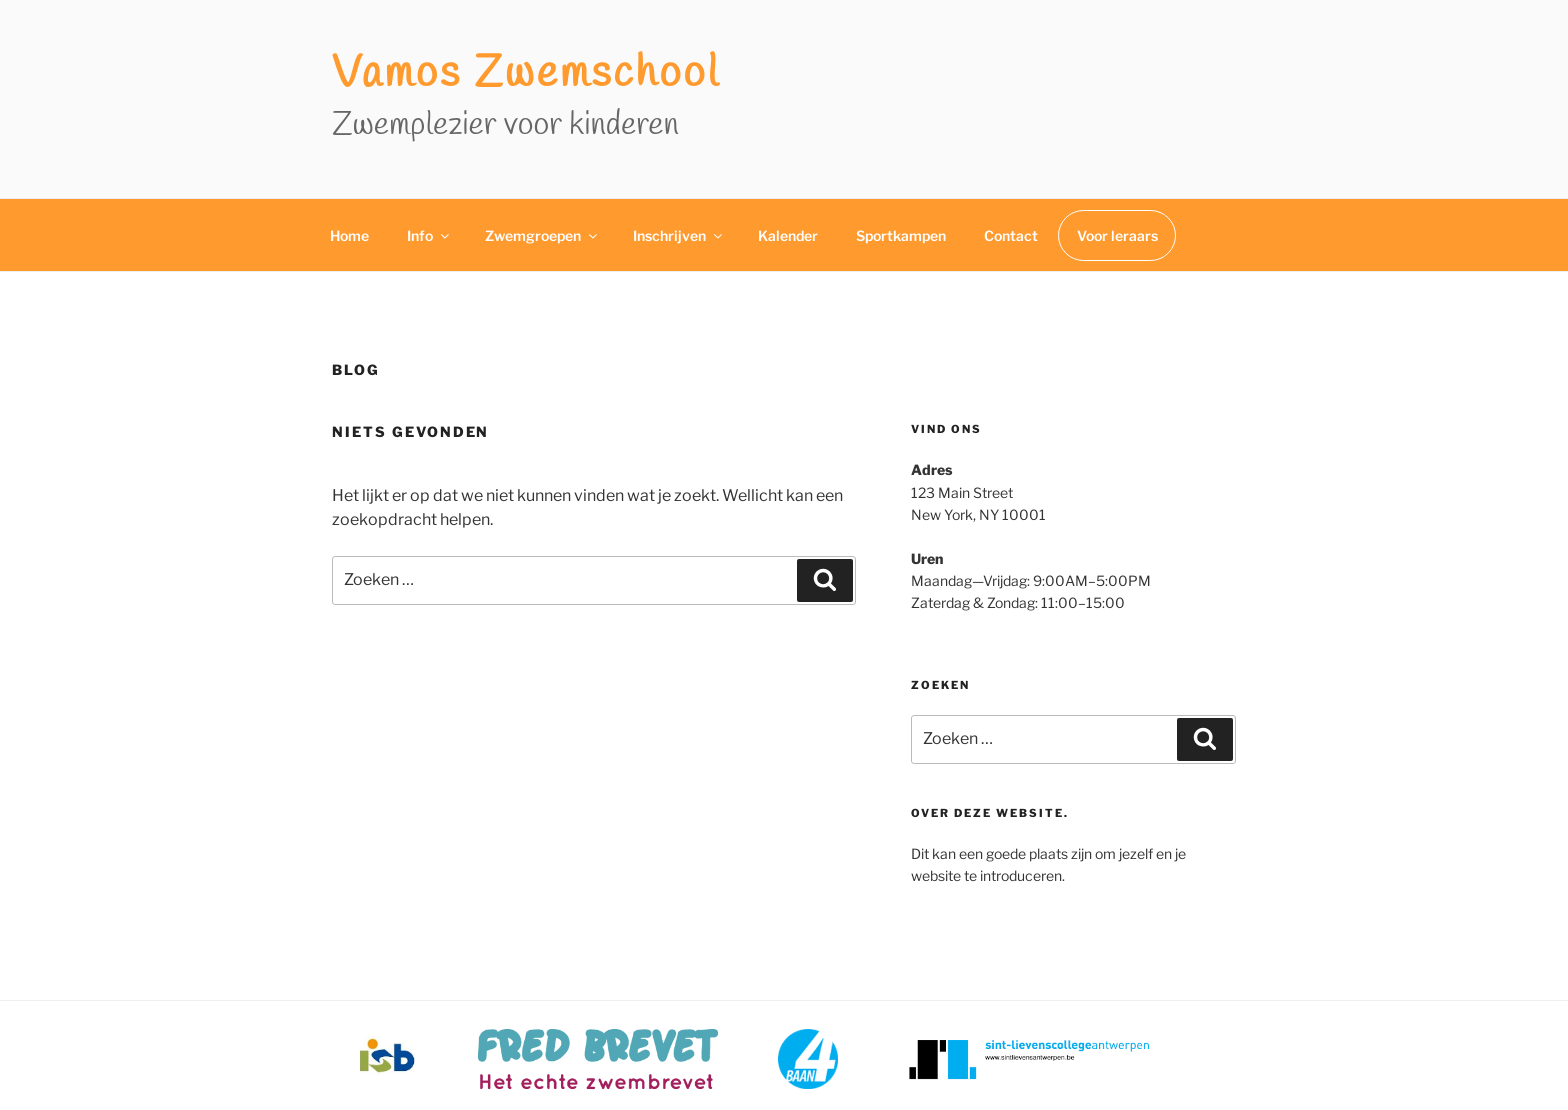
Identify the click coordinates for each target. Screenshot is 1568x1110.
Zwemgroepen (542, 235)
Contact (1011, 235)
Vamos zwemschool (526, 74)
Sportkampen (901, 235)
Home (349, 235)
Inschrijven (679, 235)
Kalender (788, 235)
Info (429, 235)
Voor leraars (1117, 235)
